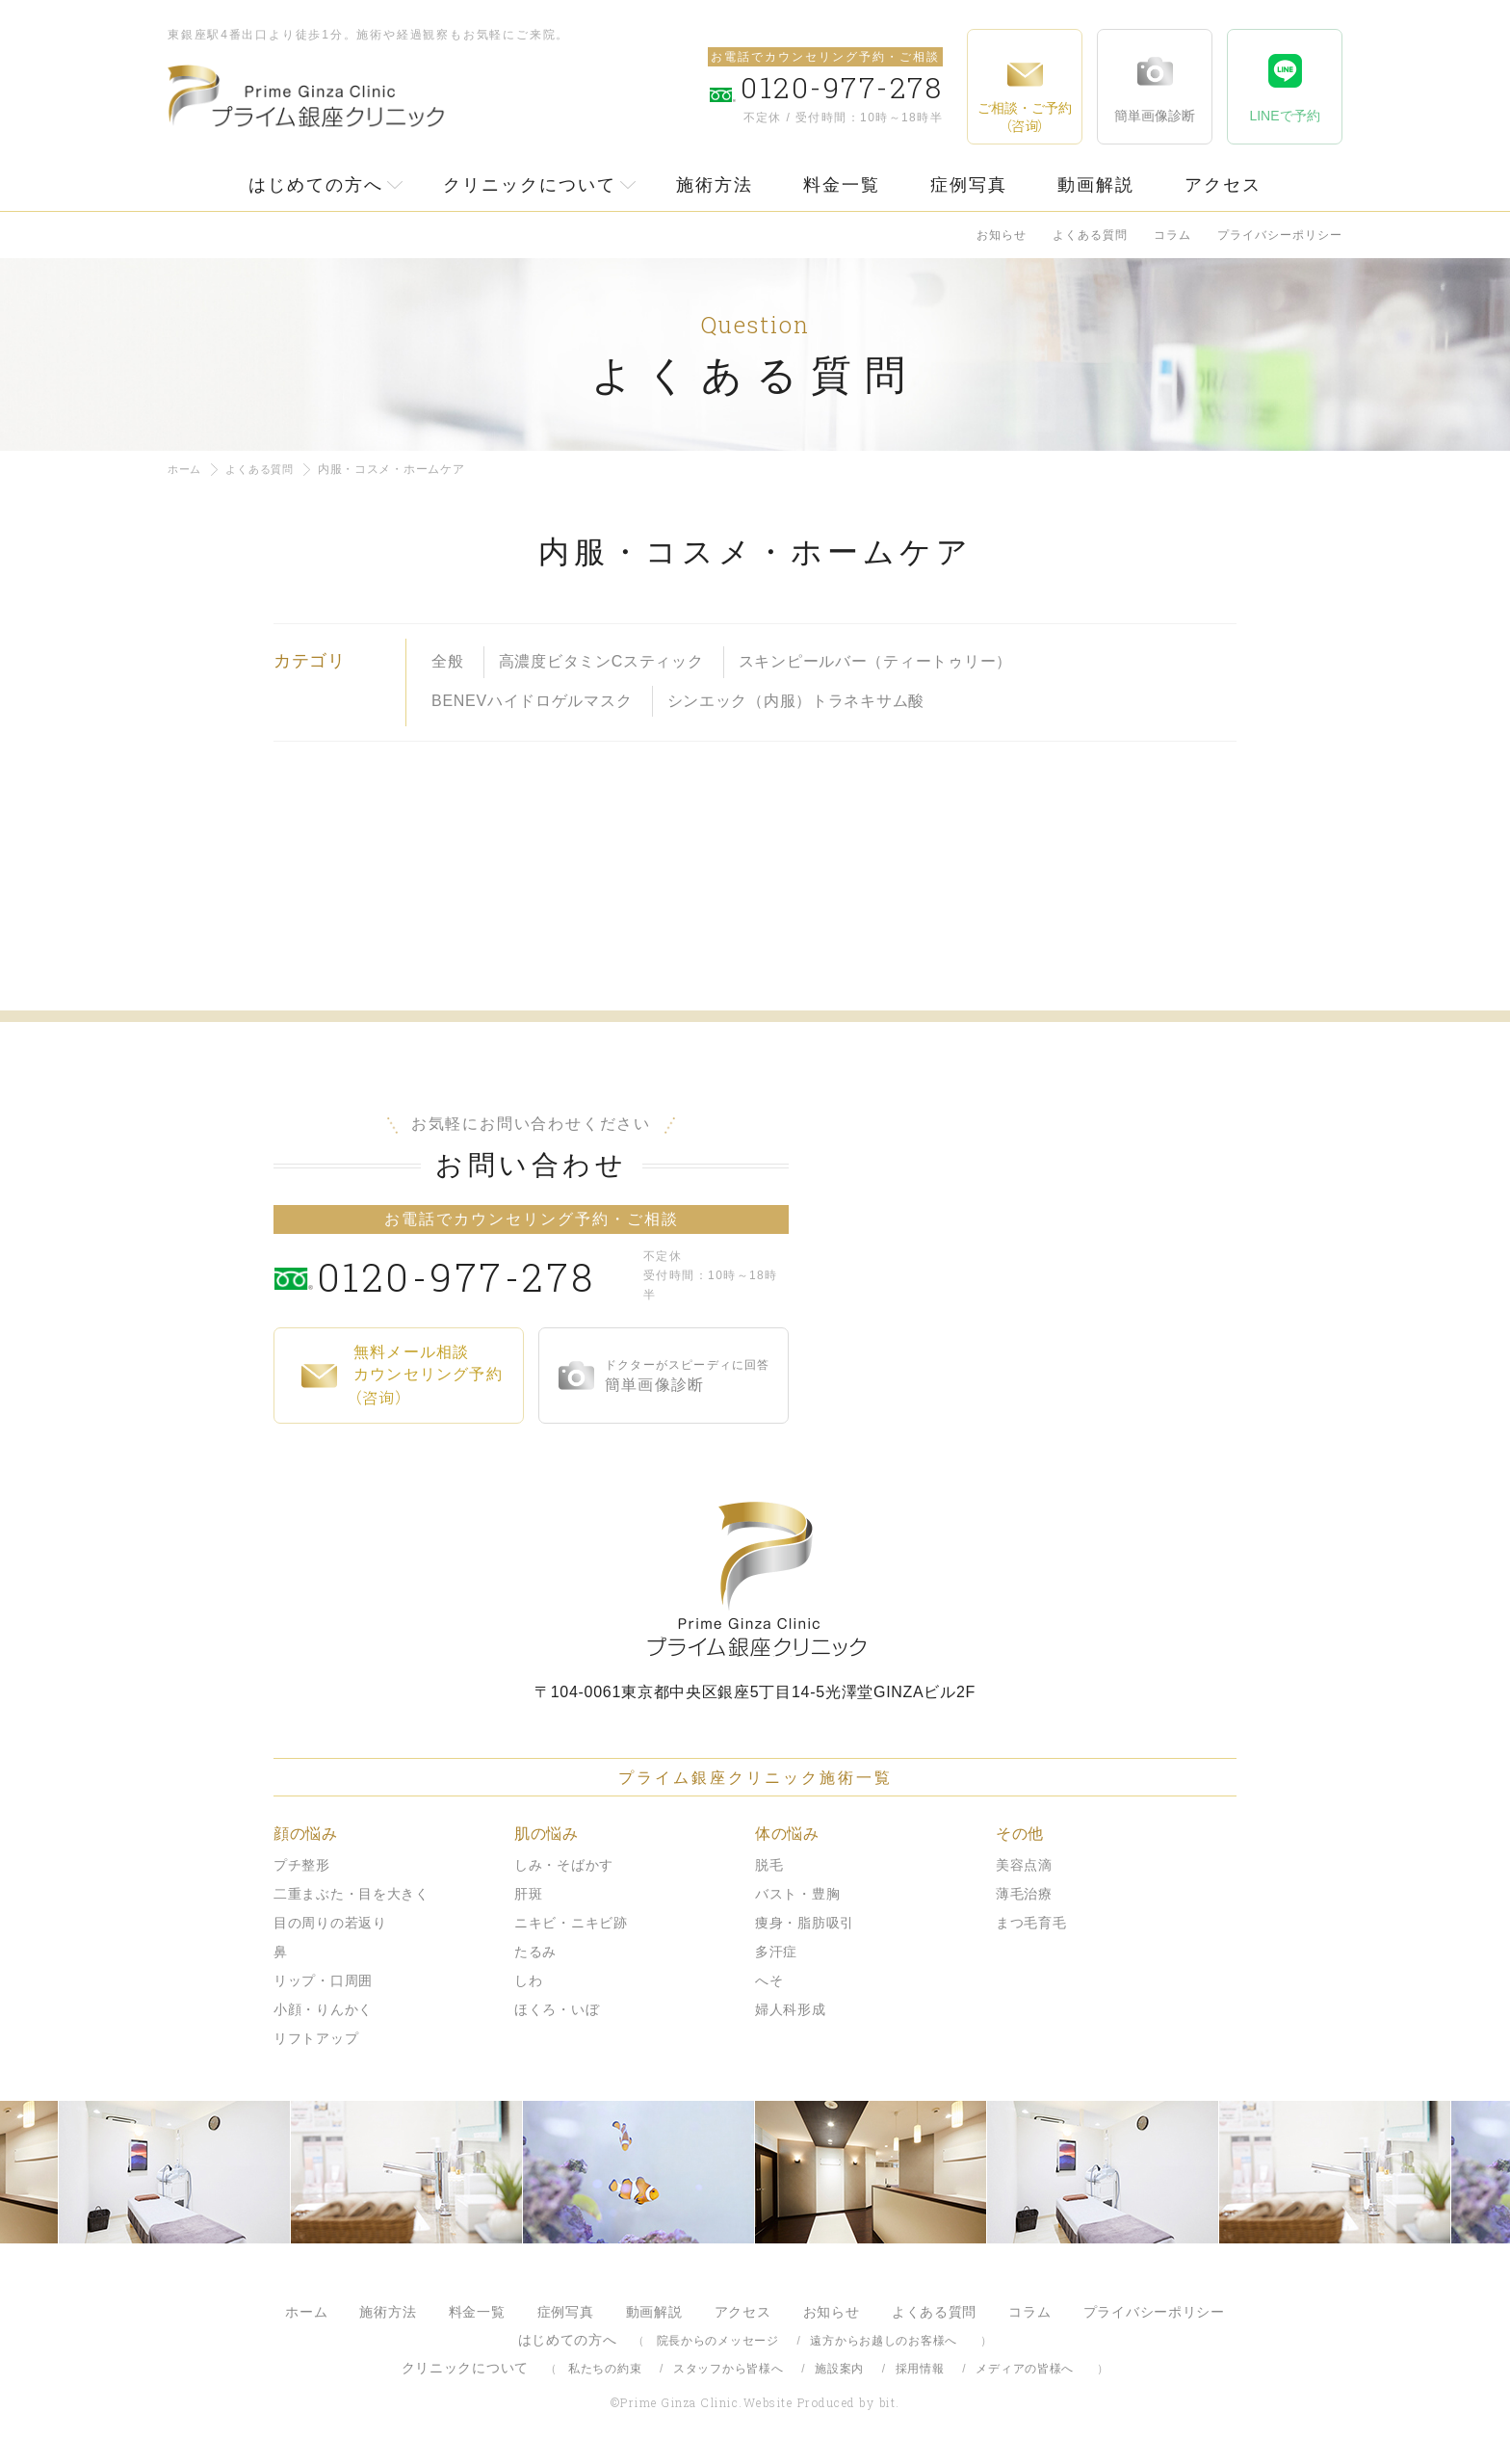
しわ (528, 1980)
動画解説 (1095, 185)
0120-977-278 (476, 1275)
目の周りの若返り (330, 1922)
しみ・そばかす (563, 1865)
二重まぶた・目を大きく (351, 1893)
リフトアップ (315, 2038)
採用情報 (920, 2368)
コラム (1172, 235)
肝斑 (528, 1893)
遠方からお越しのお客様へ (883, 2340)
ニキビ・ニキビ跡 (571, 1922)
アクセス (1223, 185)
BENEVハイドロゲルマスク (531, 700)
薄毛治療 (1024, 1893)
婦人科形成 (790, 2009)
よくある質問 (1090, 235)
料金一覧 (841, 185)
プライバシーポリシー (1279, 235)
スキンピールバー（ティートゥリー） (875, 661)
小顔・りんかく (323, 2009)
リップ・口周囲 (323, 1980)
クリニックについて (529, 185)
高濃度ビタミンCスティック (601, 661)
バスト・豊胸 (797, 1893)
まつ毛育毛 (1031, 1922)
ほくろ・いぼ (556, 2009)
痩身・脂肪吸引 (804, 1922)
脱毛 (769, 1865)
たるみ (535, 1951)
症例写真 (968, 185)
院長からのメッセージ (718, 2340)
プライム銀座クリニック (755, 1579)
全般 (447, 661)
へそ (769, 1980)
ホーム (186, 469)
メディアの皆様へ (1025, 2368)
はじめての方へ (315, 185)
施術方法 (714, 185)
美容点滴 (1024, 1865)
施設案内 (839, 2368)
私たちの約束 (604, 2368)
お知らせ (1001, 235)
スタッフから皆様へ (728, 2368)
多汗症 (776, 1951)
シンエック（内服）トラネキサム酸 (796, 700)
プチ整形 (301, 1865)
